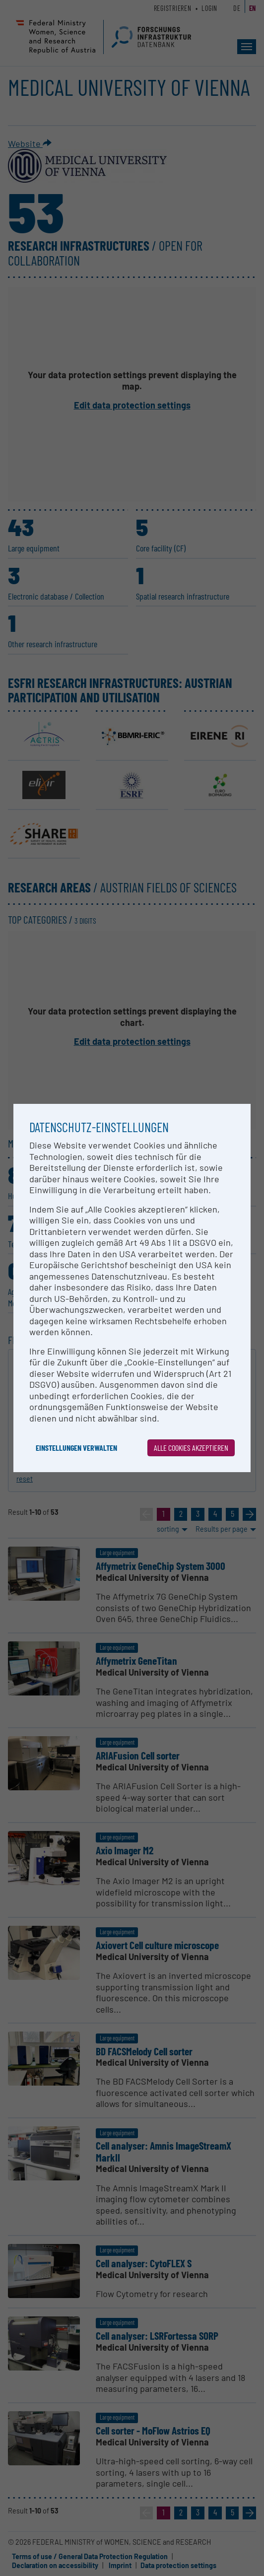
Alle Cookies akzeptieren (191, 1447)
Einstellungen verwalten (76, 1447)
